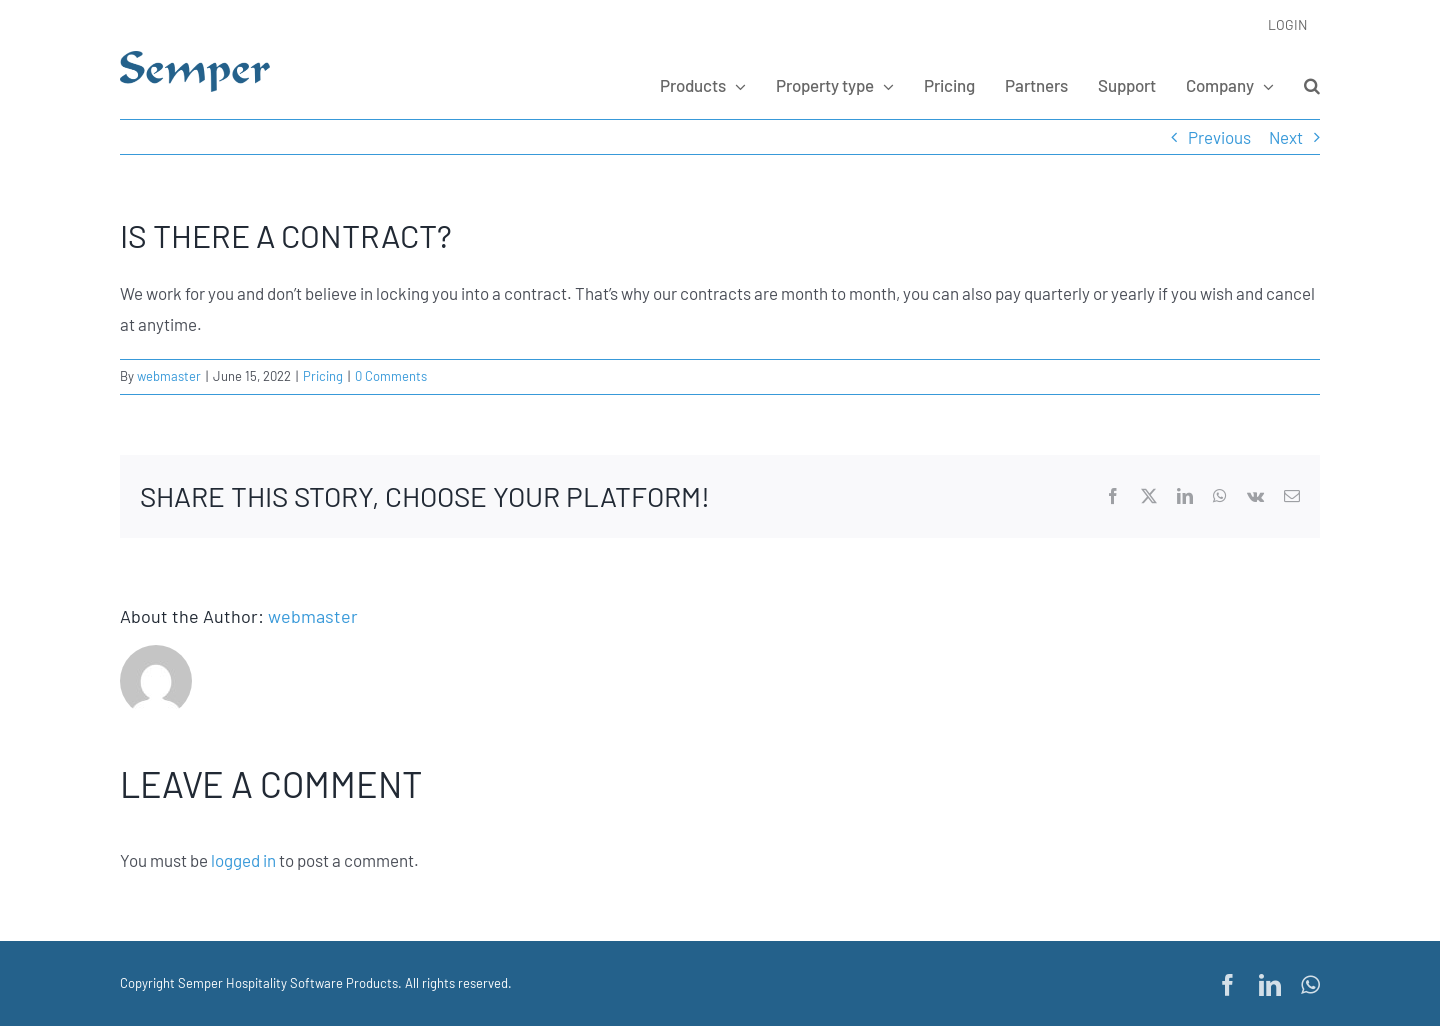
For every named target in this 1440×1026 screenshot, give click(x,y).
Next (1286, 137)
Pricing (323, 376)
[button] (1312, 84)
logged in (243, 860)
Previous (1219, 137)
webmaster (169, 376)
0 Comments (391, 376)
